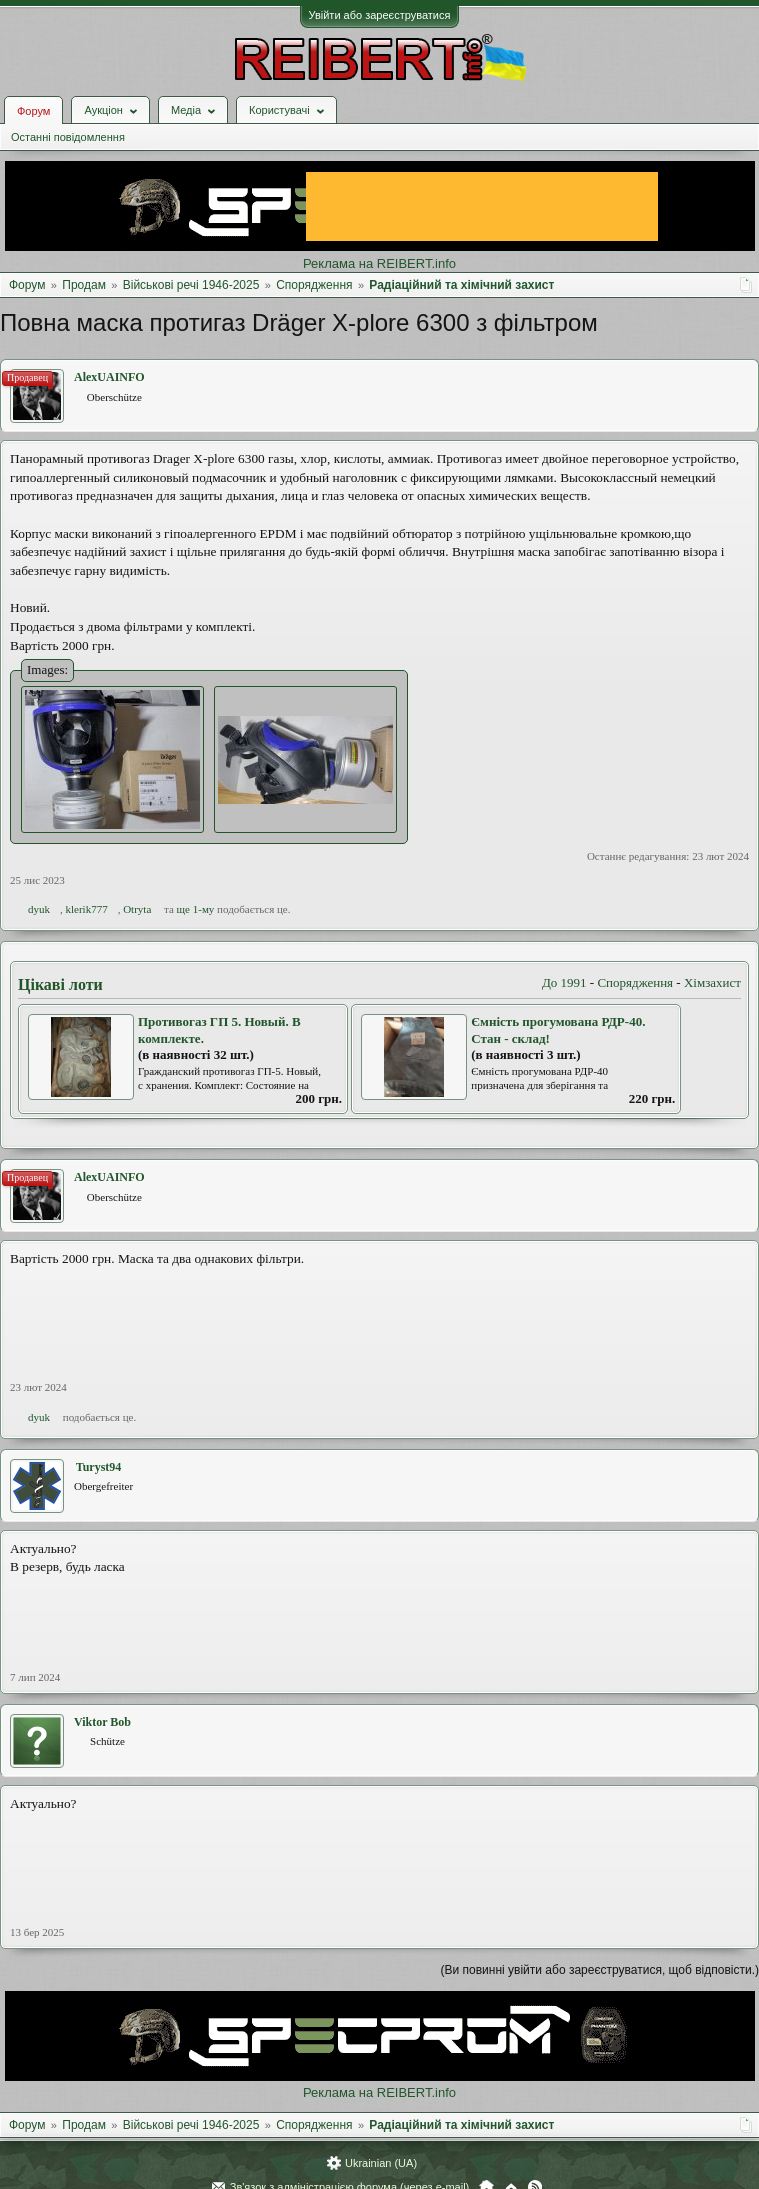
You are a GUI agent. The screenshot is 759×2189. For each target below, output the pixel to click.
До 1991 (564, 982)
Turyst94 (99, 1467)
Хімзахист (712, 982)
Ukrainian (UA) (381, 2163)
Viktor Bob (102, 1722)
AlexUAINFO (109, 377)
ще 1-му (196, 909)
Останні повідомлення (68, 137)
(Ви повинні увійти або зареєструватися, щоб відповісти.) (600, 1970)
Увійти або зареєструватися (380, 15)
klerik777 (87, 909)
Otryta (137, 909)
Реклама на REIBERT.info (379, 263)
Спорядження (635, 982)
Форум (33, 111)
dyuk (39, 909)
